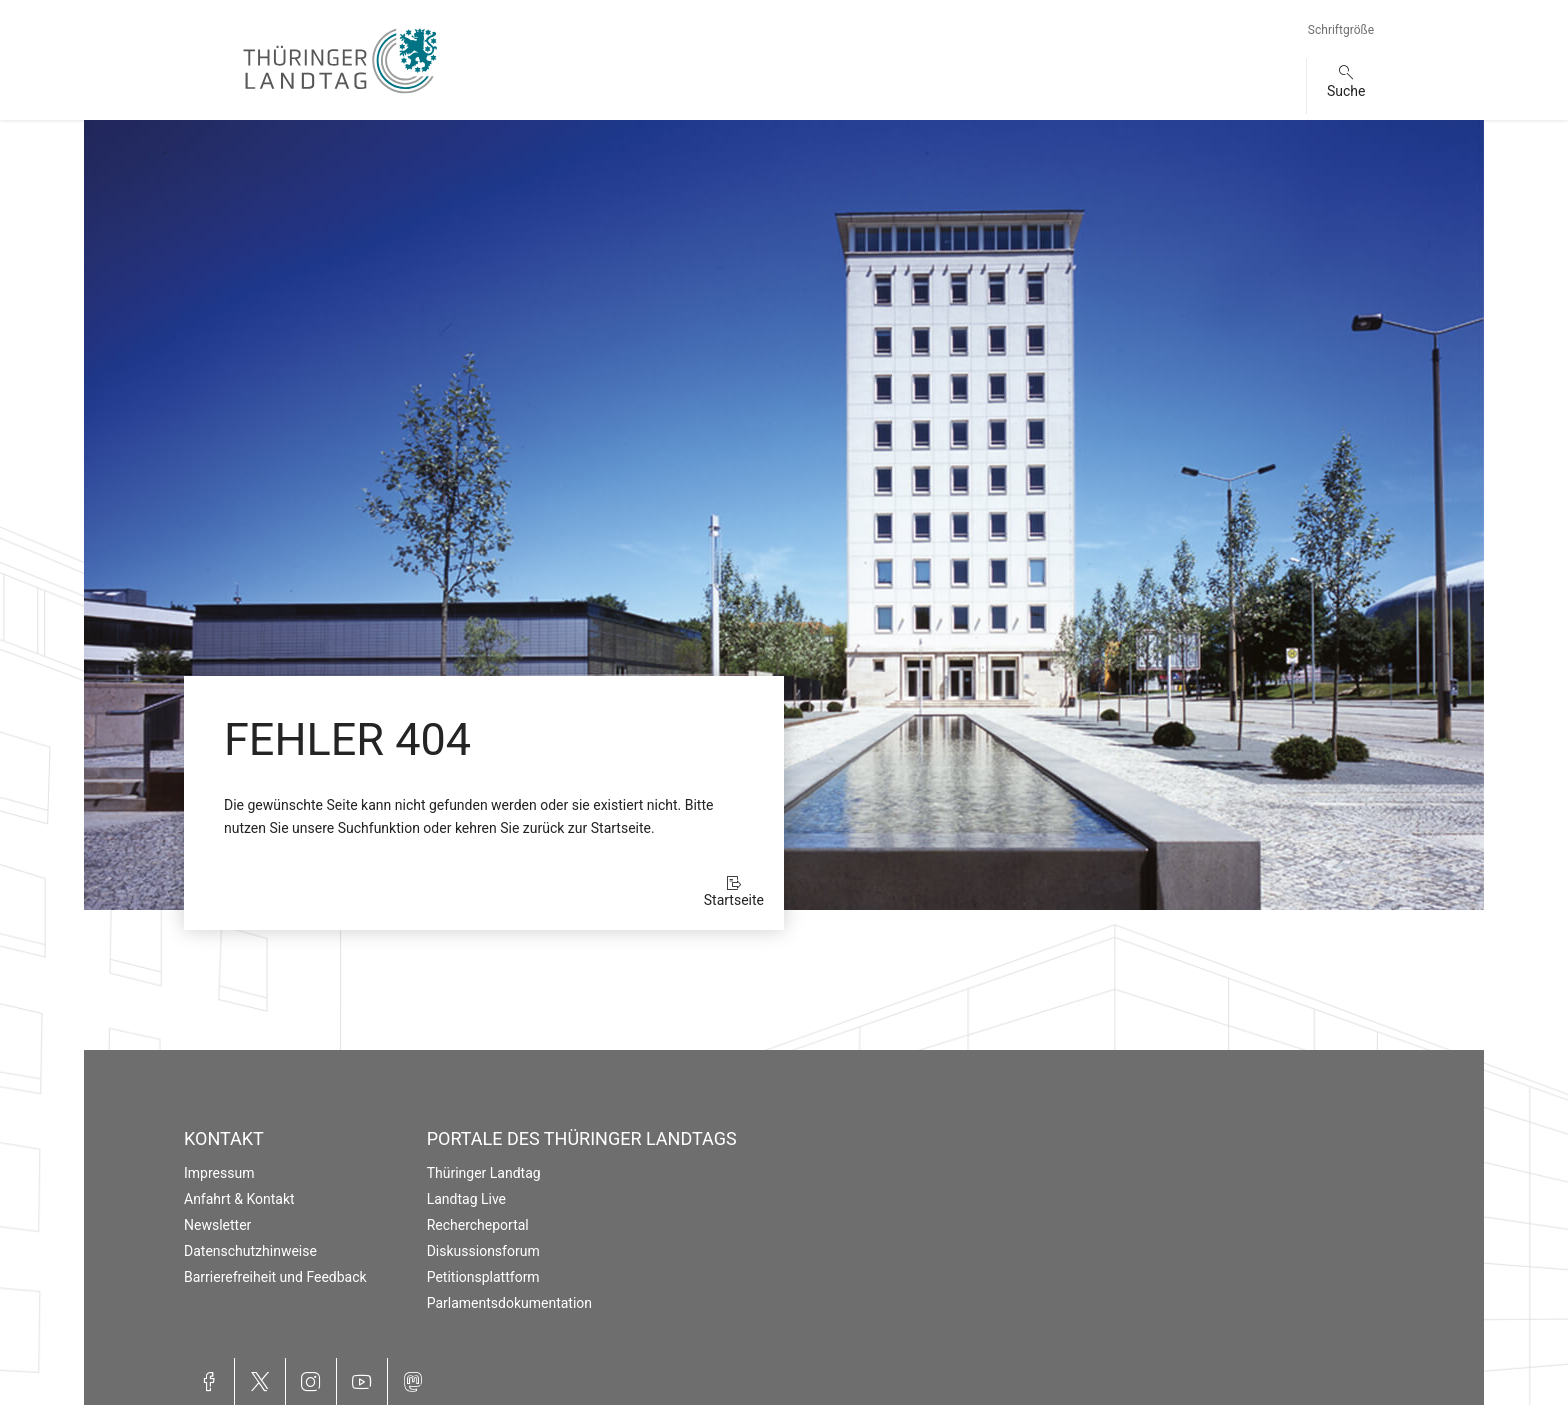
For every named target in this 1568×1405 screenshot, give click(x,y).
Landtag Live (466, 1199)
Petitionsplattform (483, 1277)
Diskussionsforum (483, 1251)
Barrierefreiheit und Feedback (275, 1277)
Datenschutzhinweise (250, 1251)
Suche (1346, 91)
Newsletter (217, 1225)
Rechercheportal (478, 1225)
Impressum (219, 1173)
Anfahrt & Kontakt (239, 1199)
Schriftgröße (1341, 30)
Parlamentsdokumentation (509, 1303)
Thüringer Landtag (484, 1173)
